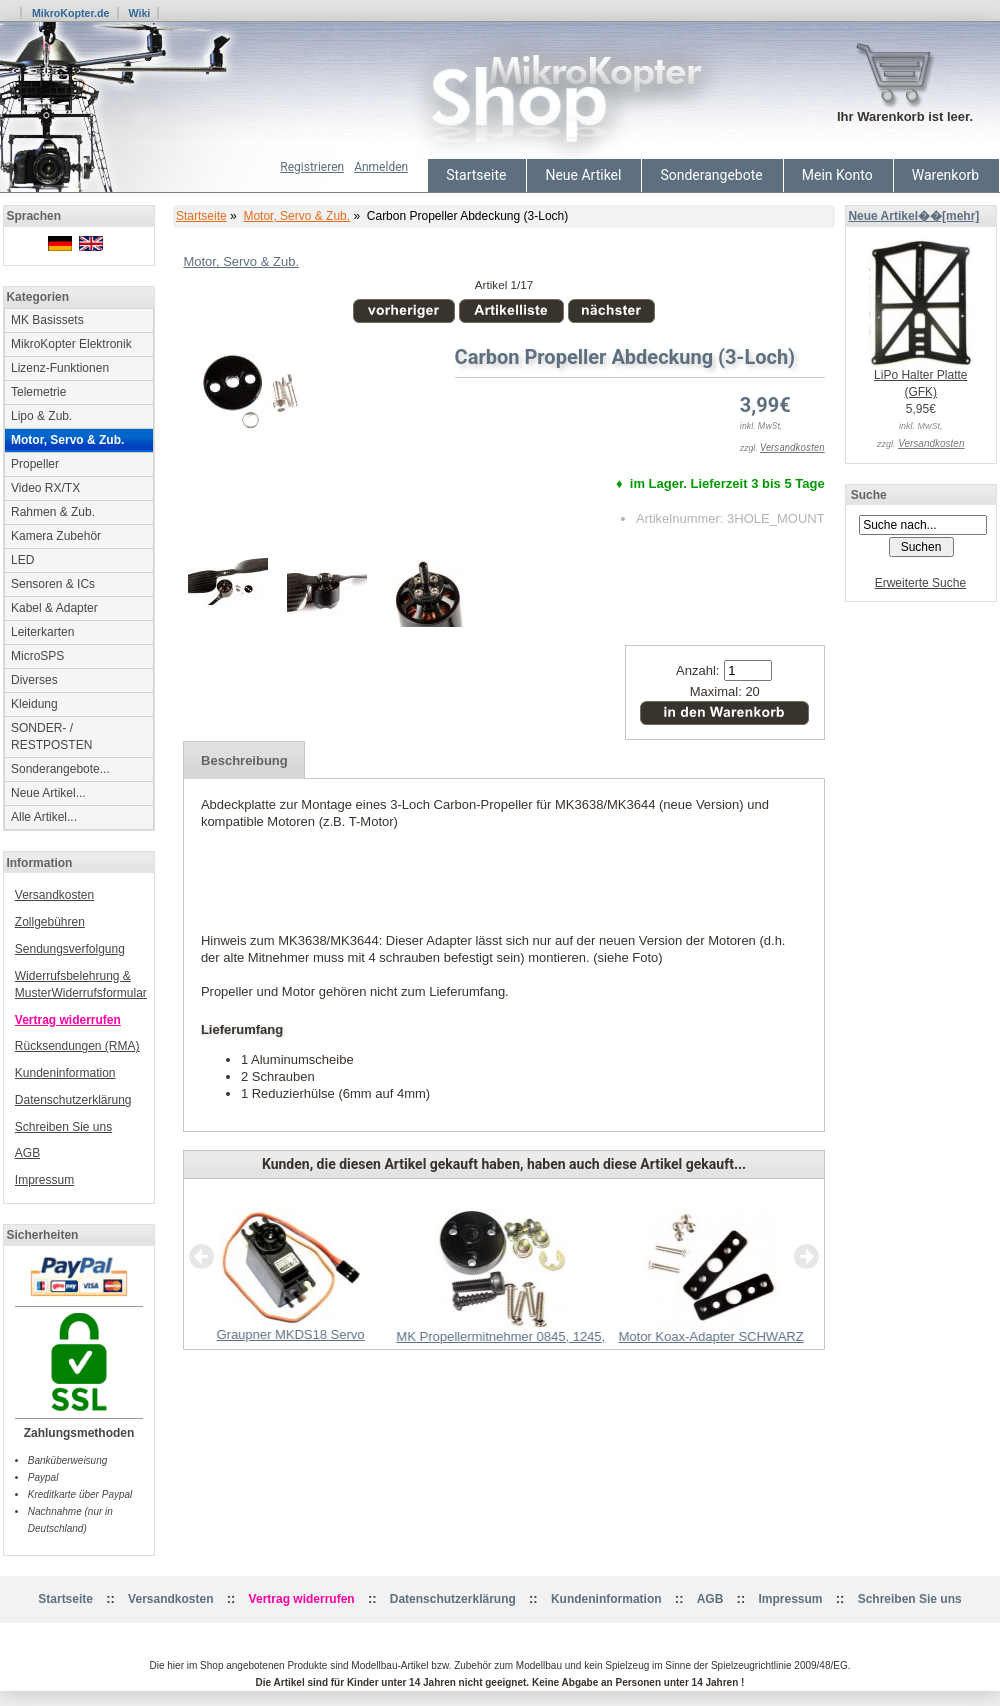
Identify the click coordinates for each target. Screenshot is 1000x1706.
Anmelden (381, 167)
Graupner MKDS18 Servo (290, 1334)
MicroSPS (37, 656)
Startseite (476, 175)
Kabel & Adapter (54, 608)
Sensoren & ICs (53, 584)
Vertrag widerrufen (68, 1020)
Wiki (139, 13)
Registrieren (312, 167)
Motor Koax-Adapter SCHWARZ (711, 1336)
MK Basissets (47, 320)
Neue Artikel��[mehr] (913, 216)
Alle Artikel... (44, 817)
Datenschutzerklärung (73, 1100)
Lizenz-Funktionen (60, 368)
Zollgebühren (50, 922)
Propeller (35, 464)
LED (22, 560)
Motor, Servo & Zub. (296, 216)
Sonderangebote (711, 175)
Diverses (34, 680)
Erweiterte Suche (920, 583)
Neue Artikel (583, 175)
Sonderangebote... (60, 769)
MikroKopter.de (71, 13)
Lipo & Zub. (41, 416)
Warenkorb (945, 175)
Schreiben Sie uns (63, 1127)
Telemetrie (38, 392)
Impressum (44, 1180)
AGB (27, 1153)
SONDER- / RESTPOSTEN (51, 736)
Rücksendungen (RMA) (77, 1046)
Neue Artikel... (48, 793)
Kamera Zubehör (56, 536)
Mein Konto (837, 175)
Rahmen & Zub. (53, 512)
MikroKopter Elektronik (71, 344)
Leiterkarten (42, 632)
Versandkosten (54, 895)
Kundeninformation (65, 1073)
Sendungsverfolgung (70, 949)
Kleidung (34, 704)
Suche (869, 495)
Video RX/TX (45, 488)
